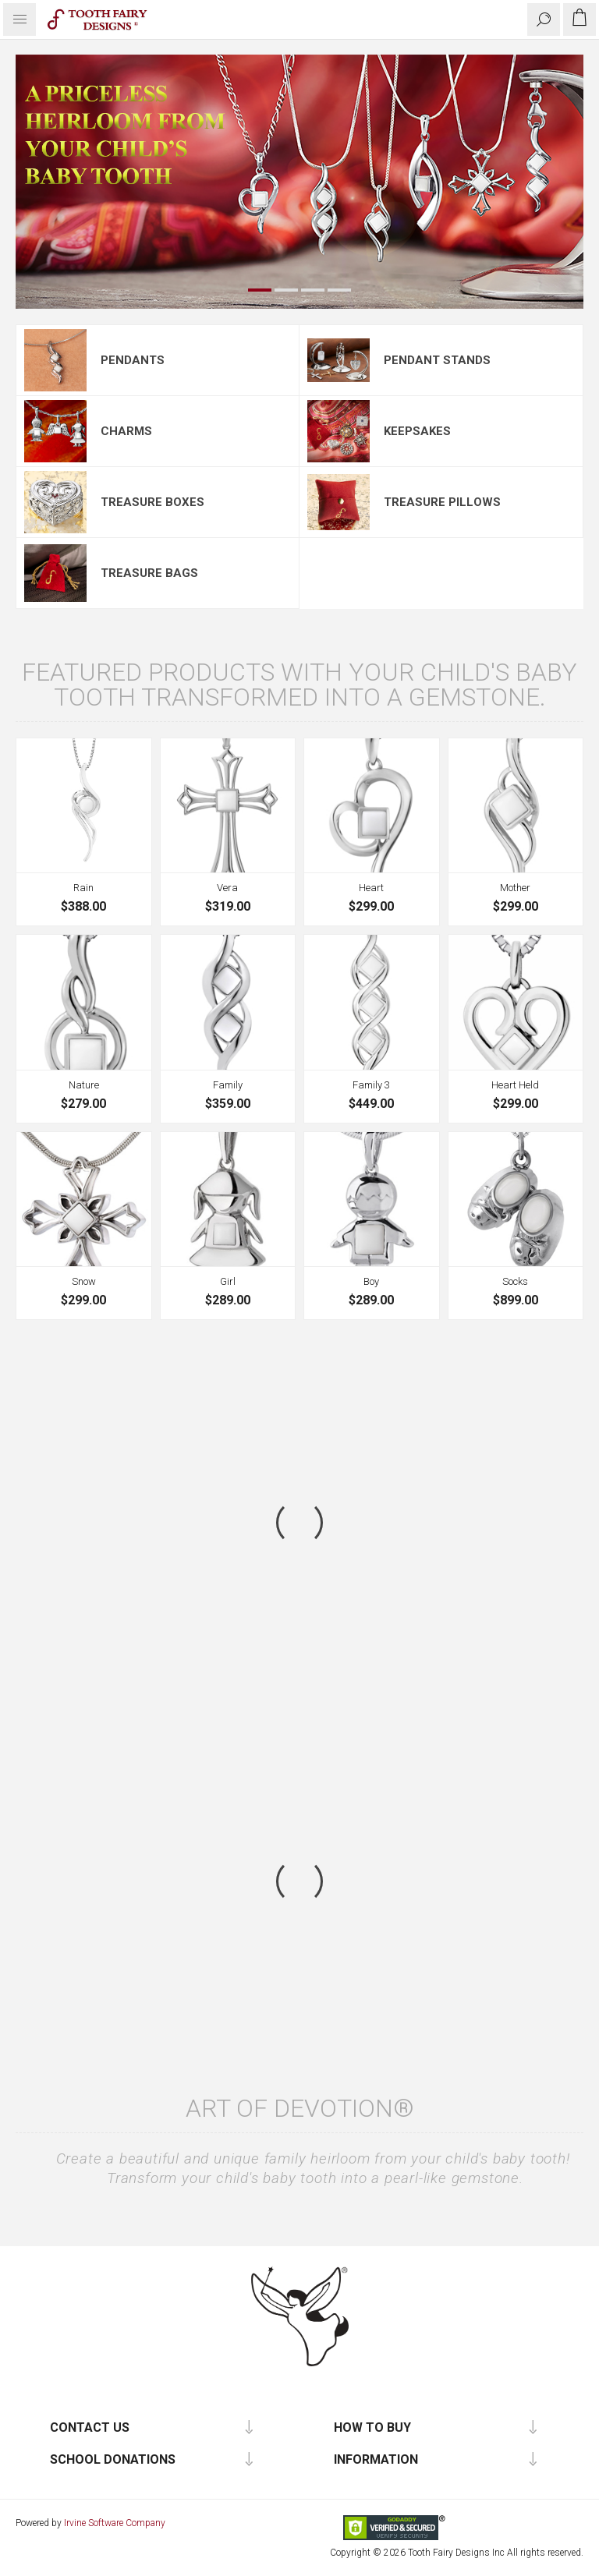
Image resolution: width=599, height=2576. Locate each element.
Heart (371, 887)
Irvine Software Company (114, 2523)
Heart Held (515, 1085)
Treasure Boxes (152, 502)
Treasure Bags (149, 573)
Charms (126, 431)
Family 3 (371, 1085)
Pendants (133, 360)
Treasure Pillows (442, 502)
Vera (227, 887)
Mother (515, 887)
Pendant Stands (437, 360)
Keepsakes (417, 431)
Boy (371, 1281)
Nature (84, 1085)
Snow (84, 1281)
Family (228, 1085)
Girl (228, 1281)
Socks (515, 1281)
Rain (83, 887)
